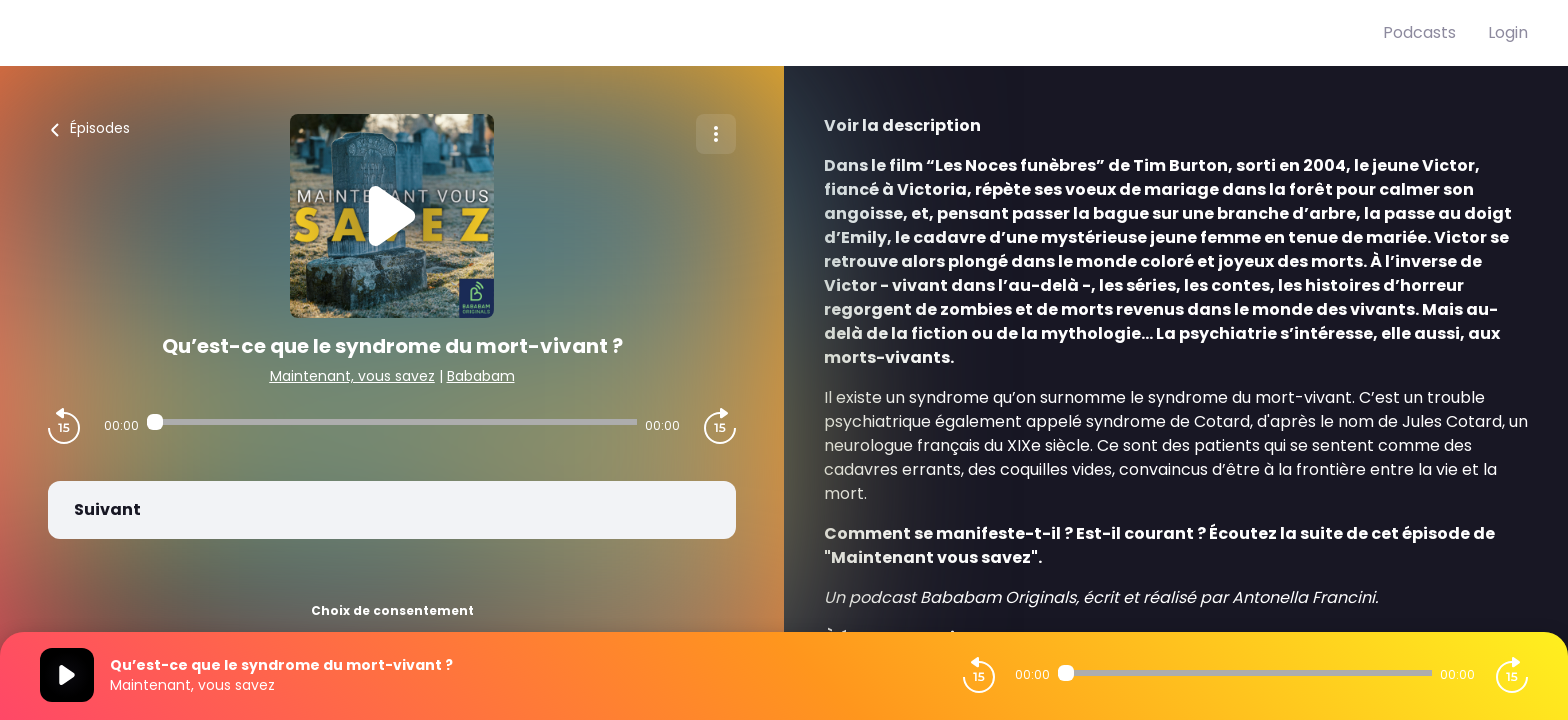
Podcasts (1419, 32)
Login (1508, 32)
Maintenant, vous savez (352, 376)
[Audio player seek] (392, 422)
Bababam (481, 376)
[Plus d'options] (716, 134)
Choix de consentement (392, 610)
